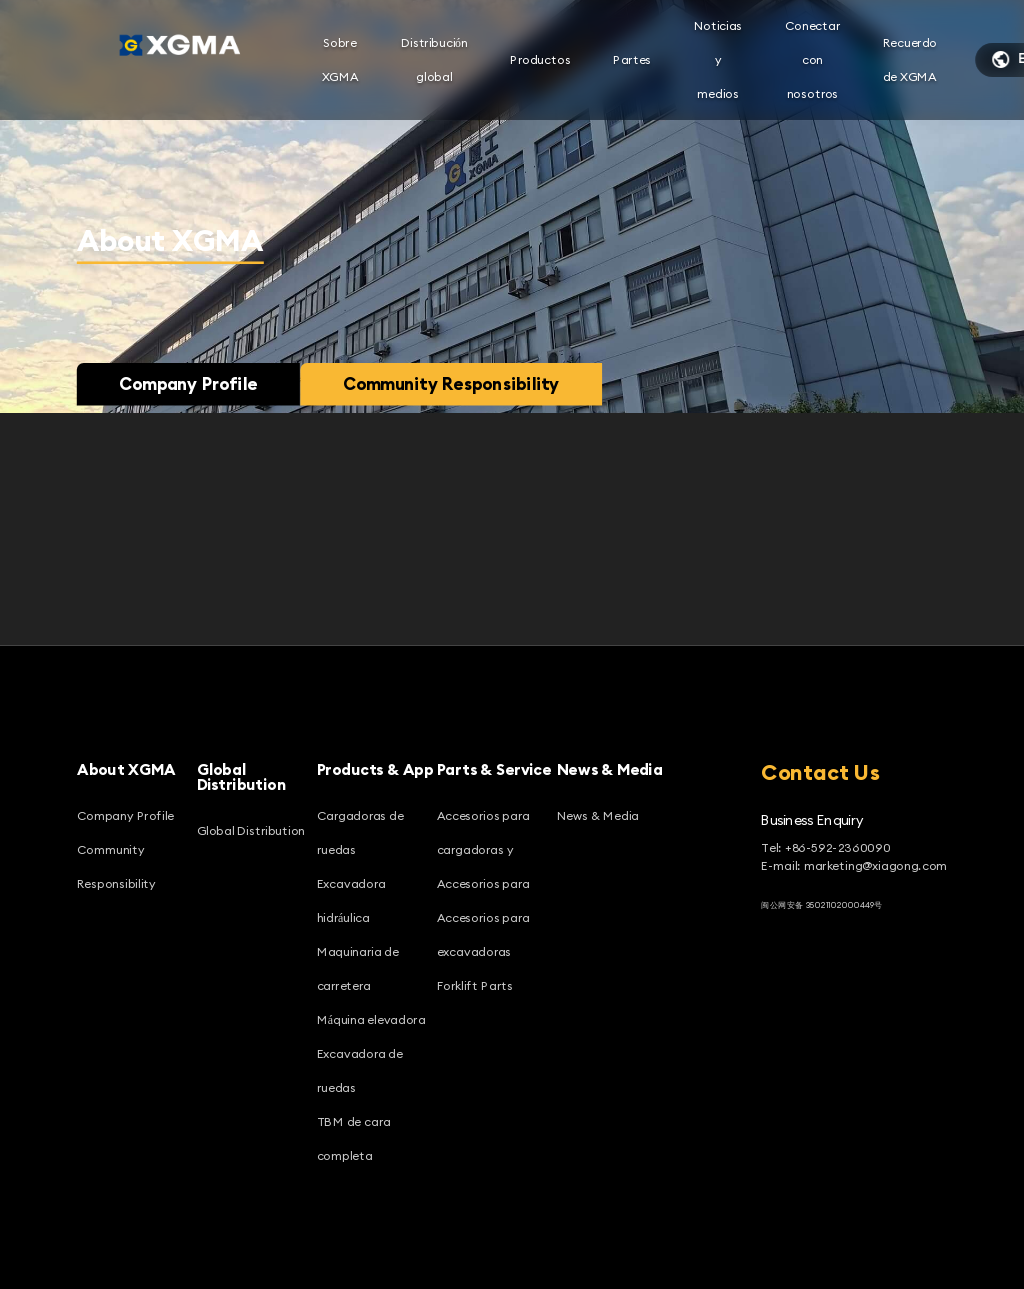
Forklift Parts (475, 985)
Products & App (375, 769)
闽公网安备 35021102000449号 (821, 904)
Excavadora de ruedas (360, 1070)
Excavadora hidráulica (351, 900)
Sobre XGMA (340, 59)
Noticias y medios (718, 59)
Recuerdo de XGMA (910, 59)
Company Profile (188, 383)
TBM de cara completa (354, 1138)
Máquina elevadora (371, 1019)
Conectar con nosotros (812, 59)
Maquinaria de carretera (358, 968)
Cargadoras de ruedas (360, 832)
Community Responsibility (451, 383)
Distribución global (434, 59)
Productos (540, 59)
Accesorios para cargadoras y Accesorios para (483, 849)
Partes (632, 59)
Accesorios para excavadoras (483, 934)
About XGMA (126, 769)
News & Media (610, 769)
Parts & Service (494, 769)
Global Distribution (241, 777)
